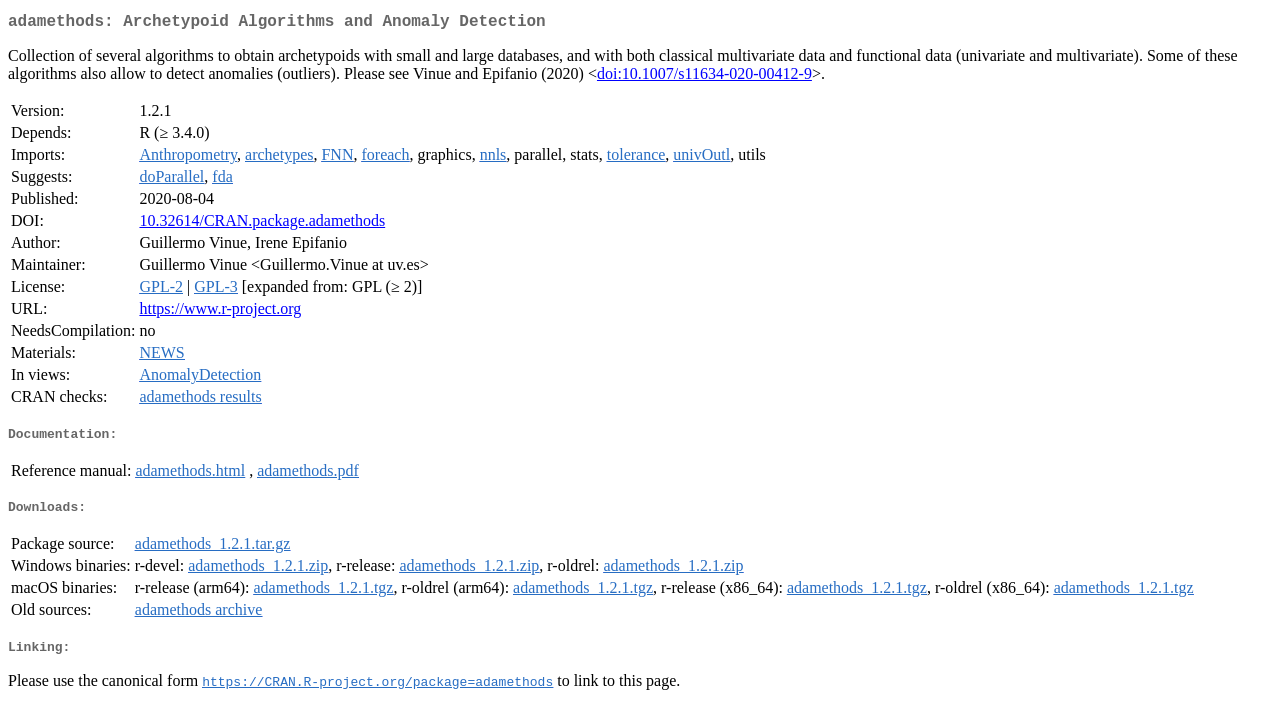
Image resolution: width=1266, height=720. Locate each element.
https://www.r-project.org (220, 312)
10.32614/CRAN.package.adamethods (262, 224)
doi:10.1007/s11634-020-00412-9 (704, 77)
